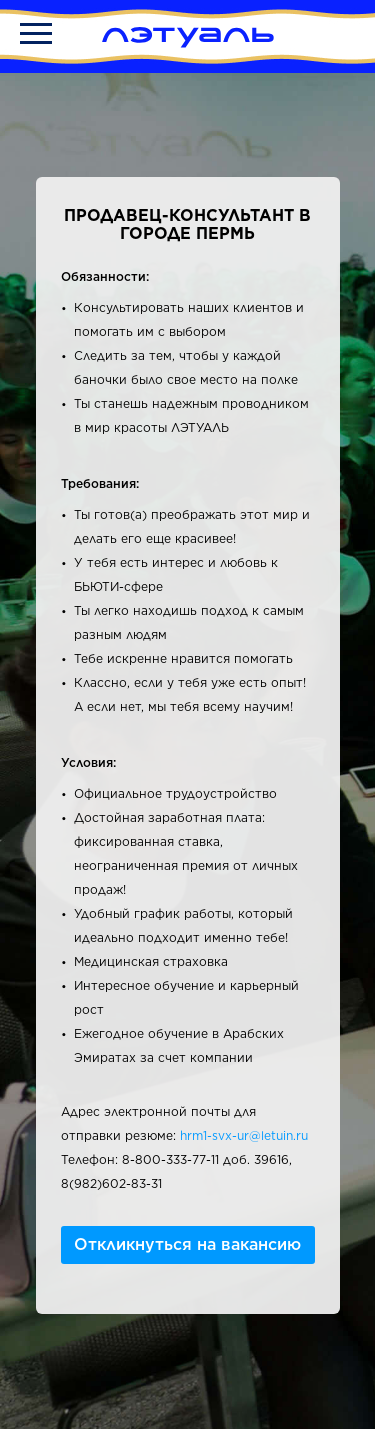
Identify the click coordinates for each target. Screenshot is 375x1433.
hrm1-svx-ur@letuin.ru (244, 1135)
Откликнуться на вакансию (187, 1244)
